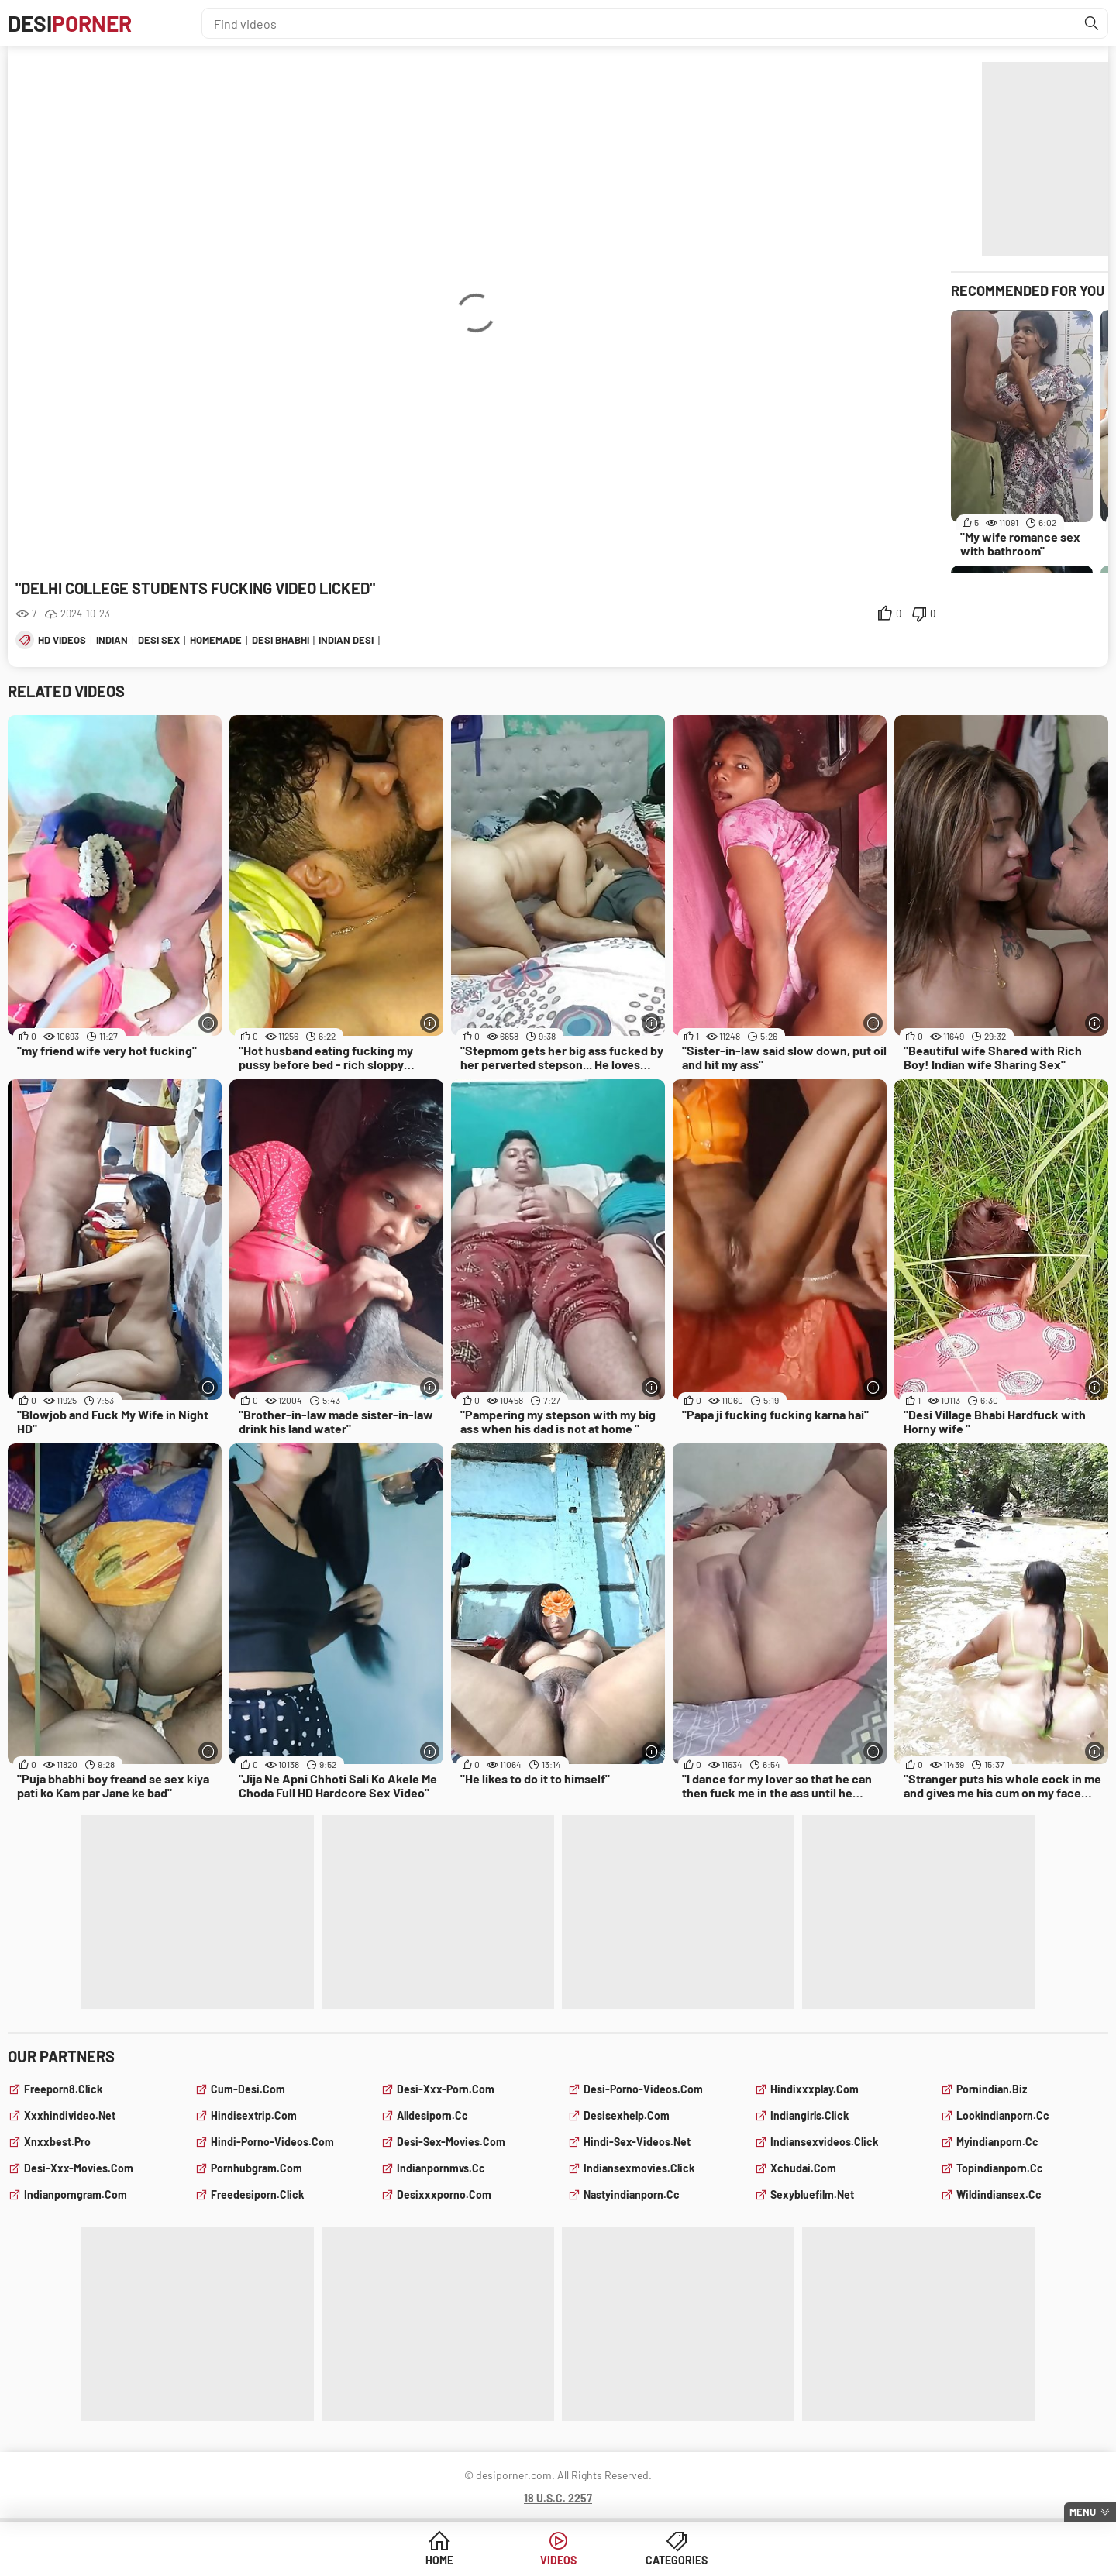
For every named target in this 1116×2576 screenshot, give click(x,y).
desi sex (159, 640)
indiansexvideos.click (824, 2141)
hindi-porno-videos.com (272, 2141)
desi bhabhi (280, 640)
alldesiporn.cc (432, 2115)
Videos (558, 2560)
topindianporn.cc (999, 2168)
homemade (216, 640)
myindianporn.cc (997, 2141)
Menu (1083, 2511)
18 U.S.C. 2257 (558, 2498)
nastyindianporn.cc (632, 2194)
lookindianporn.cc (1002, 2115)
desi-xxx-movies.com (78, 2168)
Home (439, 2560)
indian (112, 640)
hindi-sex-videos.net (637, 2141)
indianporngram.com (75, 2194)
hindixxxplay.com (814, 2089)
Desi (70, 23)
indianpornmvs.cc (441, 2168)
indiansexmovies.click (639, 2168)
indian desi (346, 640)
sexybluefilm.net (812, 2194)
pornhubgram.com (256, 2168)
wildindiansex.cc (999, 2194)
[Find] (1091, 23)
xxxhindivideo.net (69, 2115)
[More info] (208, 1023)
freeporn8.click (63, 2089)
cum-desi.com (248, 2089)
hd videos (62, 640)
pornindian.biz (991, 2089)
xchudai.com (803, 2168)
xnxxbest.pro (57, 2141)
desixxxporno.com (444, 2194)
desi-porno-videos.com (643, 2089)
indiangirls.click (809, 2115)
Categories (677, 2560)
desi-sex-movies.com (451, 2141)
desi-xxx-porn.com (445, 2089)
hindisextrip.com (254, 2115)
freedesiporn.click (257, 2194)
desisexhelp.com (627, 2115)
